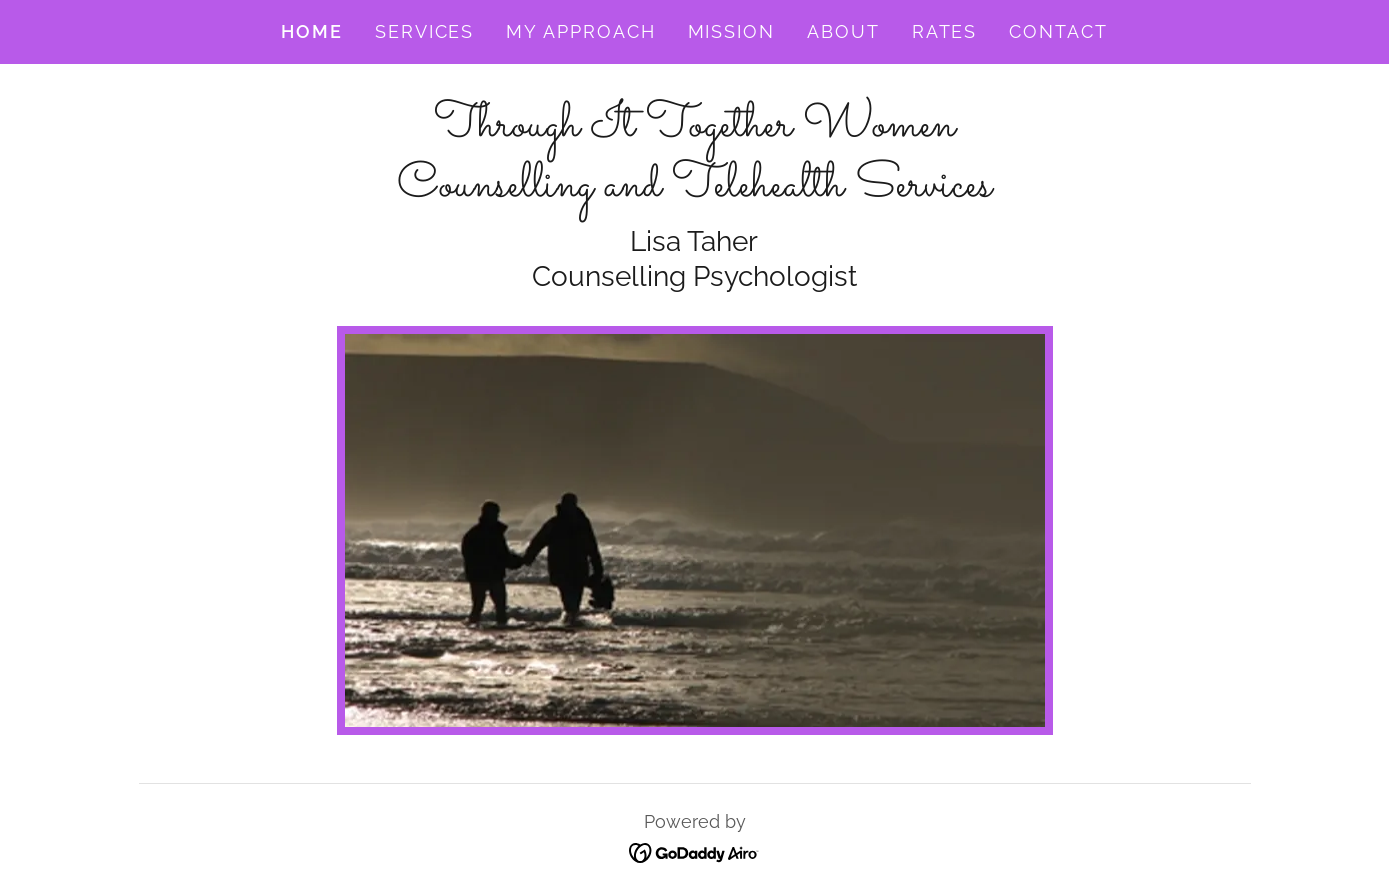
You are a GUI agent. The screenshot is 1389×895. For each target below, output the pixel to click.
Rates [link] (945, 31)
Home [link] (312, 31)
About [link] (843, 31)
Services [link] (424, 31)
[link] (694, 189)
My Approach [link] (580, 31)
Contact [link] (1058, 31)
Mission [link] (731, 31)
